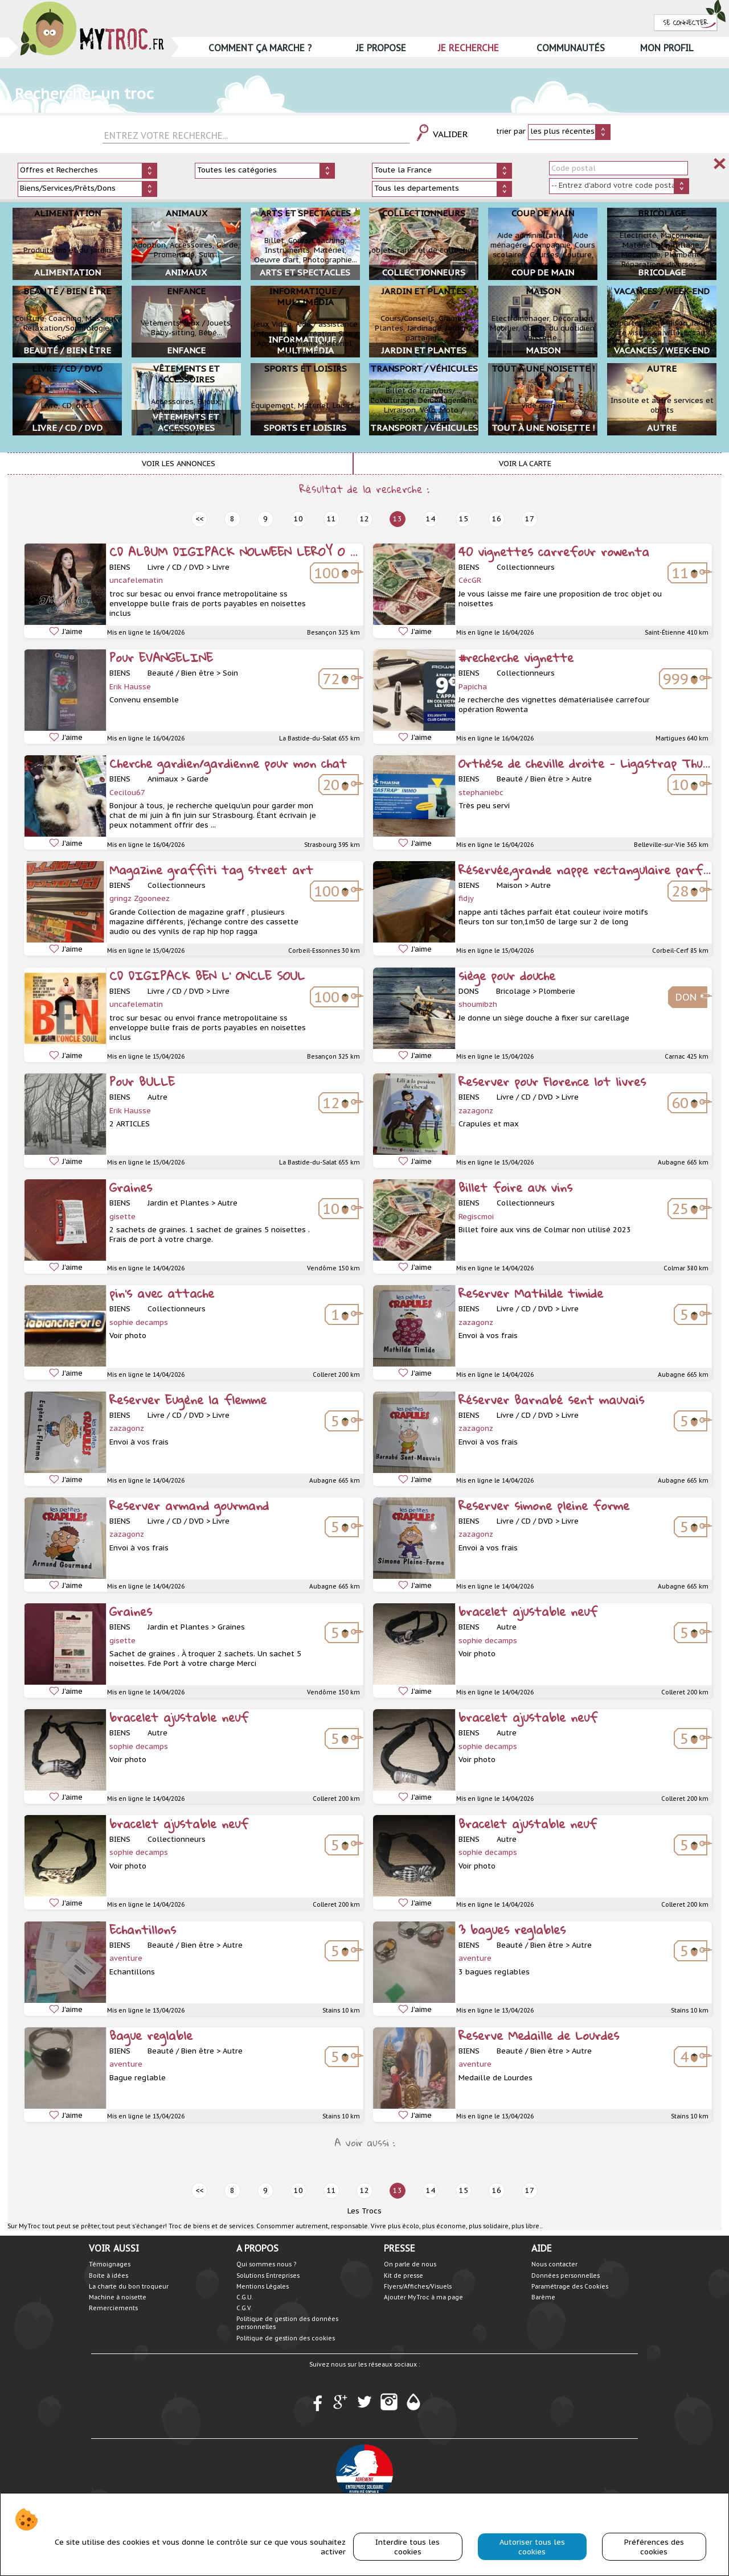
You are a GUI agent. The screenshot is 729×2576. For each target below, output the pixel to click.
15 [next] (463, 519)
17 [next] (529, 519)
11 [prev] (331, 519)
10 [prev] (298, 519)
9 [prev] (265, 519)
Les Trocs (364, 2211)
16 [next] (496, 519)
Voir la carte (525, 463)
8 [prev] (232, 519)
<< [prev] (199, 519)
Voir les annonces (178, 463)
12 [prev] (364, 519)
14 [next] (430, 519)
